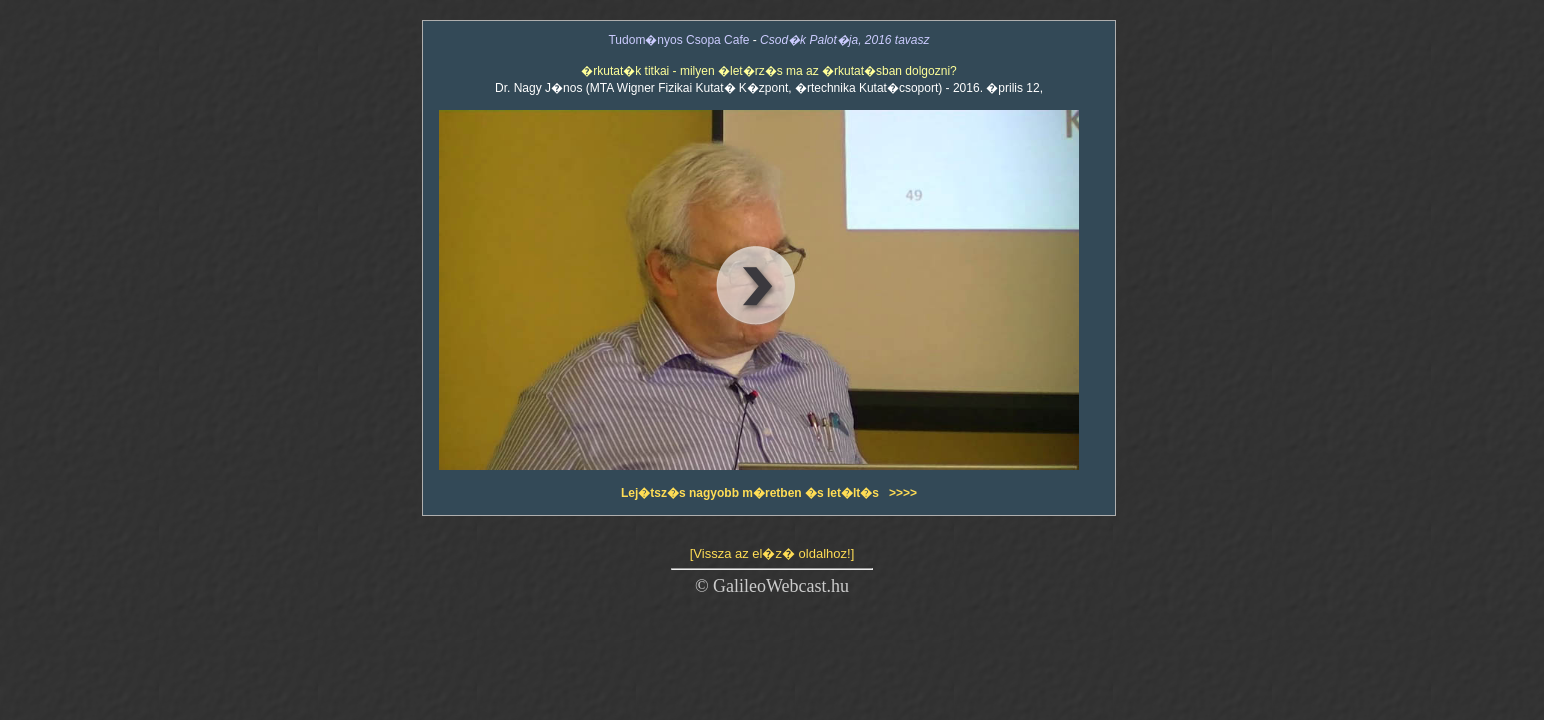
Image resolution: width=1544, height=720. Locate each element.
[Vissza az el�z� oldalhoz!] (772, 553)
